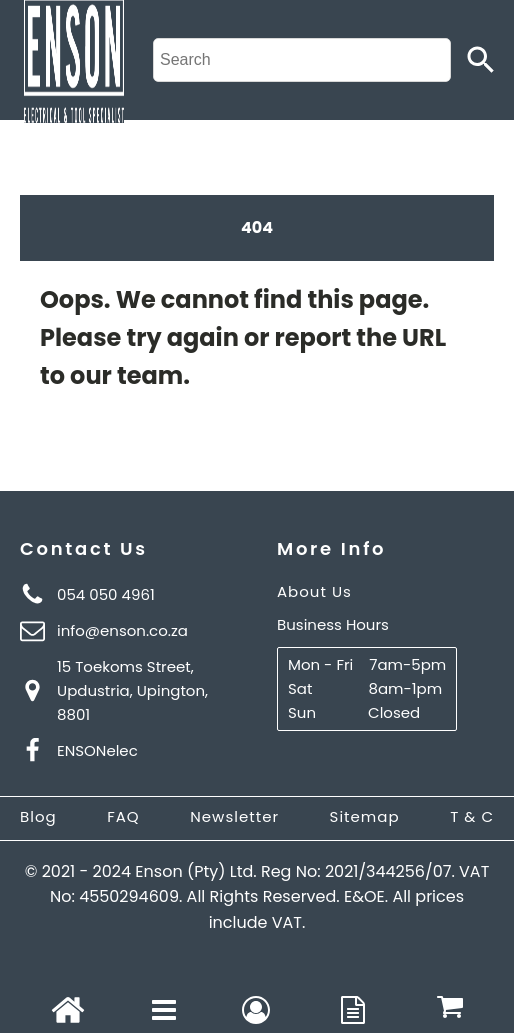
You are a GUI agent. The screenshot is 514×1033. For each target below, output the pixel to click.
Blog (38, 816)
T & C (472, 816)
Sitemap (365, 816)
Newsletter (234, 816)
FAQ (123, 816)
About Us (314, 591)
